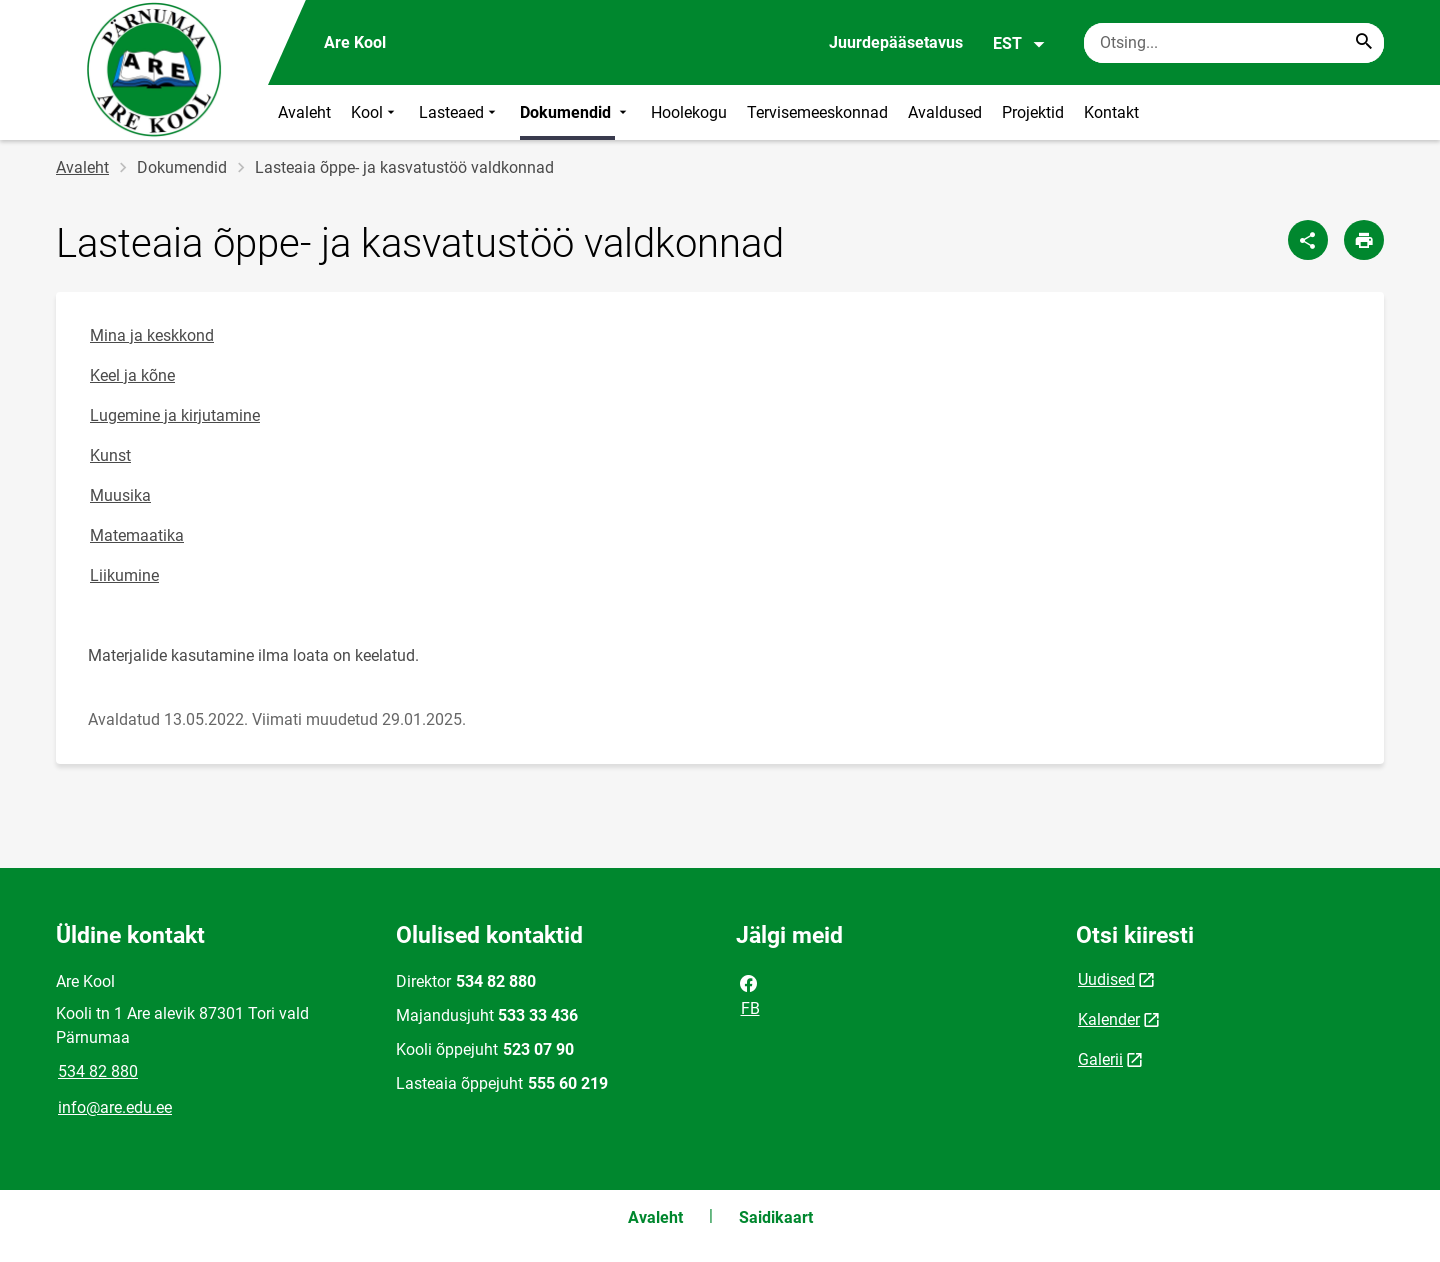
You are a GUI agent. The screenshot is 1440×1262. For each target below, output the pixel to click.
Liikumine (124, 575)
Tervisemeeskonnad (817, 112)
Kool (375, 112)
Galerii (1100, 1059)
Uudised (1106, 979)
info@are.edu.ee (115, 1107)
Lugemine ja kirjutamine (175, 415)
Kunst (110, 455)
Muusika (120, 495)
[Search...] (1364, 43)
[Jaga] (1308, 240)
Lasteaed (459, 112)
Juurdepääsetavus (896, 42)
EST (1019, 44)
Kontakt (1111, 112)
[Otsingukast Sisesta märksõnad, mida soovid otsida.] (1234, 43)
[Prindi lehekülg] (1364, 240)
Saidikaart (776, 1217)
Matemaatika (137, 535)
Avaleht (304, 112)
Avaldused (945, 112)
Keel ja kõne (132, 375)
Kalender (1109, 1019)
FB (749, 994)
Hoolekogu (689, 112)
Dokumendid (575, 112)
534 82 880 (98, 1071)
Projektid (1033, 112)
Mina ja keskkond (152, 335)
